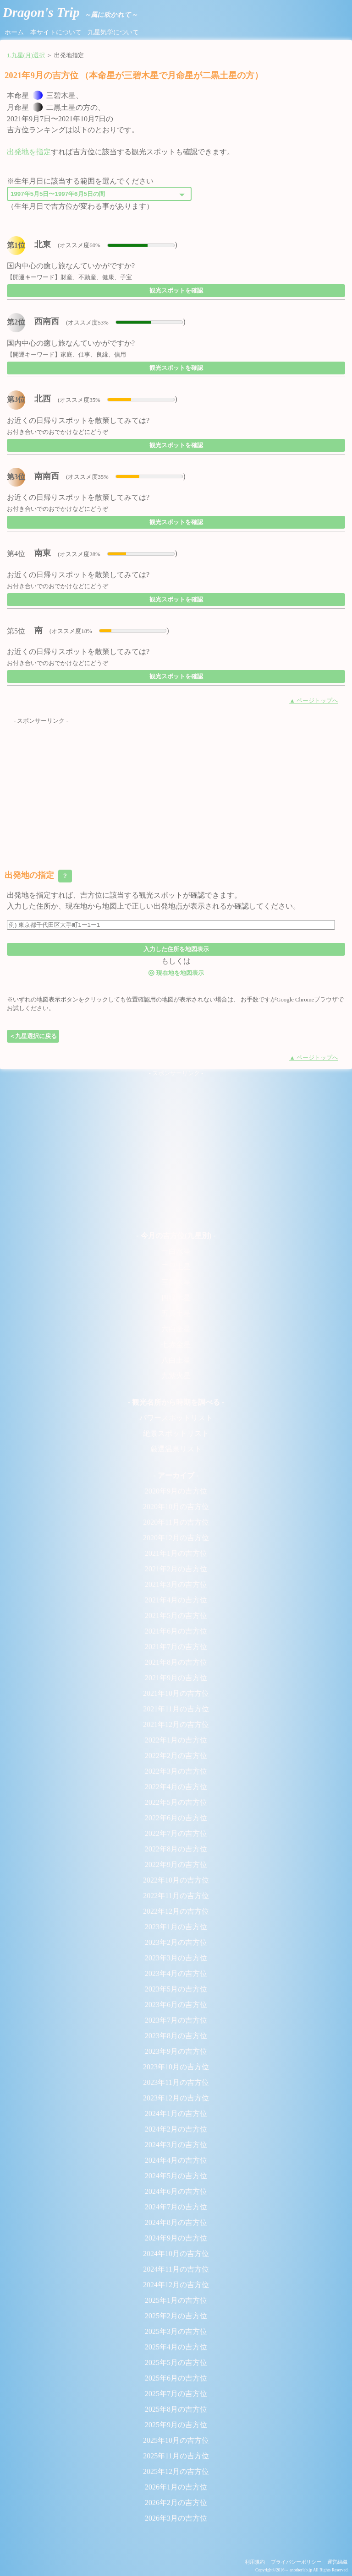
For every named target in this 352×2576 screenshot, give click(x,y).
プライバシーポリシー (296, 2562)
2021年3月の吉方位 (176, 1584)
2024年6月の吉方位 (176, 2191)
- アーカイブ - (176, 1475)
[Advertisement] (176, 789)
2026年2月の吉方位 (176, 2502)
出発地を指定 (29, 152)
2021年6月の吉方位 (176, 1631)
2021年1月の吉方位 (176, 1553)
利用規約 (255, 2562)
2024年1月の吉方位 (176, 2113)
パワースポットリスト (176, 1418)
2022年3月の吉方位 (176, 1771)
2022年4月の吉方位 (176, 1787)
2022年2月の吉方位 (176, 1755)
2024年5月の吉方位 (176, 2176)
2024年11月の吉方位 (176, 2269)
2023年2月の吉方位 (176, 1942)
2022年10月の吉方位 (176, 1880)
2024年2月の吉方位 (176, 2129)
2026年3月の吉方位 (176, 2518)
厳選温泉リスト (176, 1449)
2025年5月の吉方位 (176, 2362)
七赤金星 (176, 1344)
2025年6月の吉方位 (176, 2378)
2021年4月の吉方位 (176, 1600)
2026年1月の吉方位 (176, 2487)
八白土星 (176, 1360)
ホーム (14, 32)
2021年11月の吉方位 (176, 1709)
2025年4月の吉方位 (176, 2347)
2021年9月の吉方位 (176, 1678)
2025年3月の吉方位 (176, 2331)
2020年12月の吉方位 (176, 1538)
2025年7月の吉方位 (176, 2393)
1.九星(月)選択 (26, 55)
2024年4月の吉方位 (176, 2160)
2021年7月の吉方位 (176, 1647)
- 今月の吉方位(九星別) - (175, 1235)
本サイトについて (56, 32)
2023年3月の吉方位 (176, 1958)
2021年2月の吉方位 (176, 1569)
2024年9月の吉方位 (176, 2238)
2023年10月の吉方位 (176, 2067)
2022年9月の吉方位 (176, 1864)
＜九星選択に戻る (33, 1036)
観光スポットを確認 (176, 290)
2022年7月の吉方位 (176, 1833)
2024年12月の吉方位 (176, 2285)
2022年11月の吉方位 (176, 1896)
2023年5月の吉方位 (176, 1989)
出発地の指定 (38, 876)
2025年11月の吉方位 (176, 2456)
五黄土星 (176, 1313)
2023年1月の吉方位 (176, 1927)
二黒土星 (176, 1267)
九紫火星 (176, 1376)
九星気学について (113, 32)
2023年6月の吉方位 (176, 2004)
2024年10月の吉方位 (176, 2253)
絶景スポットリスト (176, 1433)
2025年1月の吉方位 (176, 2300)
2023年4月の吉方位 (176, 1973)
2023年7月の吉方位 (176, 2020)
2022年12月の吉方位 (176, 1911)
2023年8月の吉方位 (176, 2036)
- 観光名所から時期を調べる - (176, 1402)
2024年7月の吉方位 (176, 2207)
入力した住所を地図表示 (176, 949)
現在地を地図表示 (176, 972)
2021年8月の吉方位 (176, 1662)
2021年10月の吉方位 (176, 1693)
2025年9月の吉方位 (176, 2425)
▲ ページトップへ (313, 701)
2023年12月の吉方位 (176, 2098)
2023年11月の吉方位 (176, 2082)
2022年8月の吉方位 (176, 1849)
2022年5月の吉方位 (176, 1802)
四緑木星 (176, 1298)
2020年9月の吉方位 (176, 1491)
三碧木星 (176, 1282)
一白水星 (176, 1251)
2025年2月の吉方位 (176, 2316)
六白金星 (176, 1329)
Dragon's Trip (70, 12)
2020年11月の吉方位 (176, 1522)
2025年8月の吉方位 (176, 2409)
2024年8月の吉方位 (176, 2222)
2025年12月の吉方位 (176, 2471)
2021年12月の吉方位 (176, 1724)
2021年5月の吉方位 (176, 1615)
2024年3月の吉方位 (176, 2144)
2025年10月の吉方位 (176, 2440)
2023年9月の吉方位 (176, 2051)
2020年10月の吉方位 (176, 1506)
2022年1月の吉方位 (176, 1740)
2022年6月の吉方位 (176, 1818)
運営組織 (337, 2562)
